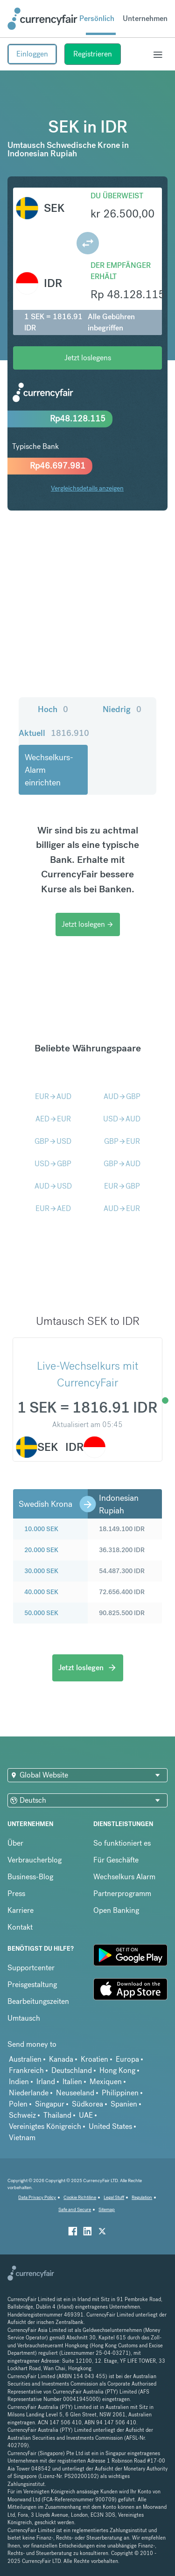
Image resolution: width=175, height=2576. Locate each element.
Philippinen (120, 2093)
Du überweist (117, 196)
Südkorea (87, 2104)
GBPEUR (122, 1141)
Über (15, 1843)
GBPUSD (53, 1141)
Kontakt (20, 1927)
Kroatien (94, 2059)
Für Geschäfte (116, 1860)
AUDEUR (122, 1208)
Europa (127, 2059)
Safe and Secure (74, 2209)
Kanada (61, 2059)
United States (110, 2126)
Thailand (57, 2115)
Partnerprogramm (122, 1893)
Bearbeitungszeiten (38, 2001)
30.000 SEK (41, 1571)
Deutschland (71, 2070)
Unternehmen (145, 18)
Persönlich (96, 18)
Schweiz (22, 2115)
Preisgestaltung (32, 1984)
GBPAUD (122, 1164)
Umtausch (23, 2018)
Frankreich (26, 2070)
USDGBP (53, 1164)
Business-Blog (30, 1877)
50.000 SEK (41, 1613)
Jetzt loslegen (88, 924)
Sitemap (106, 2209)
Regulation (142, 2197)
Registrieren (92, 54)
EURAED (53, 1208)
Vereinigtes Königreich (45, 2126)
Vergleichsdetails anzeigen (87, 488)
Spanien (124, 2104)
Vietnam (22, 2137)
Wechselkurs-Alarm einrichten (49, 770)
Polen (18, 2104)
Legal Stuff (114, 2197)
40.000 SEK (41, 1592)
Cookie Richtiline (79, 2197)
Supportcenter (31, 1968)
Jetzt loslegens (87, 358)
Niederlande (29, 2093)
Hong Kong (117, 2070)
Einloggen (32, 54)
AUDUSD (53, 1186)
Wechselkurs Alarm (124, 1877)
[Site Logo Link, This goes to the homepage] (42, 18)
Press (16, 1893)
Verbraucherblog (34, 1860)
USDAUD (121, 1119)
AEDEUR (53, 1119)
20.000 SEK (41, 1550)
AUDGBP (122, 1096)
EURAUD (53, 1096)
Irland (45, 2081)
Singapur (49, 2104)
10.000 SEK (41, 1529)
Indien (19, 2081)
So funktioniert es (122, 1843)
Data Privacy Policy (37, 2197)
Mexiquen (106, 2081)
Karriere (20, 1910)
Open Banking (116, 1910)
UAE (86, 2115)
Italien (72, 2081)
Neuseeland (75, 2093)
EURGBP (122, 1186)
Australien (25, 2059)
